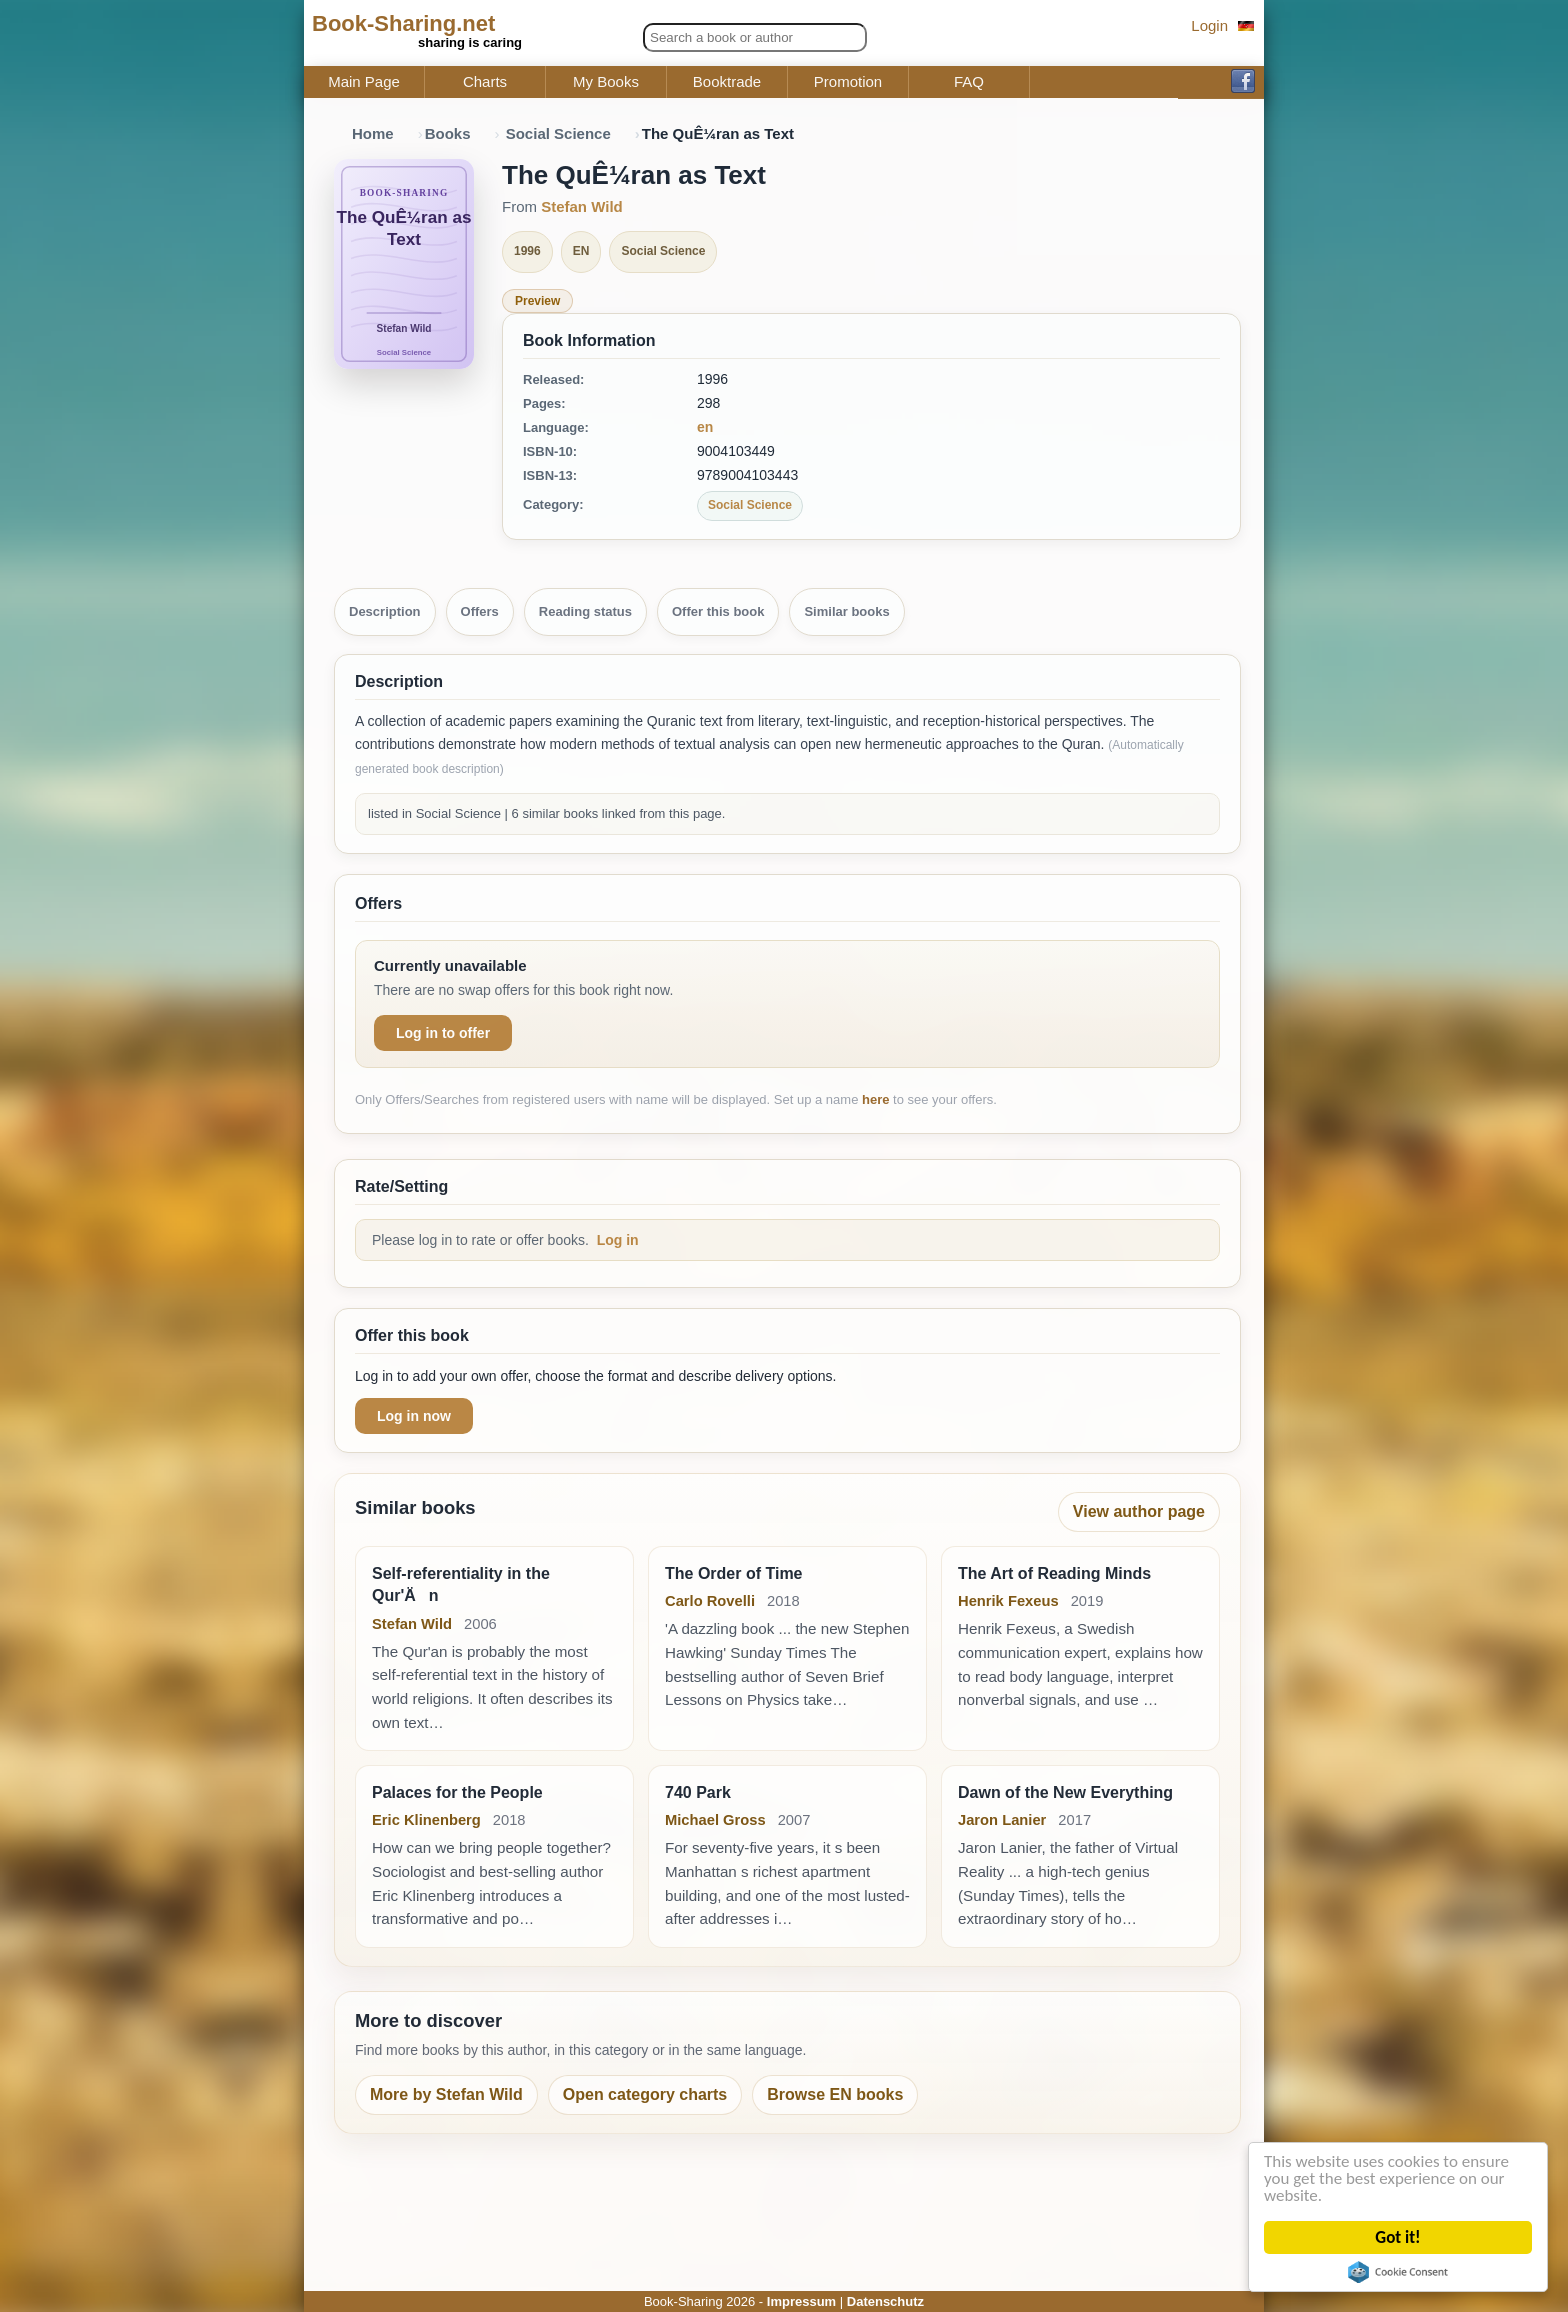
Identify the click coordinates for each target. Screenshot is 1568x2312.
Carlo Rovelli (710, 1601)
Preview (537, 301)
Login (1209, 25)
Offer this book (718, 611)
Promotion (848, 82)
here (875, 1099)
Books (448, 133)
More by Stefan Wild (446, 2094)
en (705, 427)
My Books (606, 82)
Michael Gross (715, 1820)
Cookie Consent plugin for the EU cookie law (1399, 2272)
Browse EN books (835, 2094)
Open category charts (645, 2094)
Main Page (364, 82)
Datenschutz (885, 2301)
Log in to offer (443, 1033)
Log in (618, 1240)
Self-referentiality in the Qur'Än (461, 1584)
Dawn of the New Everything (1065, 1792)
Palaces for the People (457, 1792)
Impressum (801, 2301)
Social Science (558, 133)
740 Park (698, 1792)
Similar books (846, 611)
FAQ (969, 82)
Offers (480, 611)
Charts (485, 82)
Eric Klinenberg (426, 1820)
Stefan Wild (582, 206)
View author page (1139, 1511)
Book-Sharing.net (403, 23)
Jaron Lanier (1002, 1820)
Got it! (1399, 2237)
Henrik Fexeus (1008, 1601)
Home (373, 133)
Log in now (414, 1416)
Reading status (585, 611)
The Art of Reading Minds (1054, 1573)
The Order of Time (734, 1573)
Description (385, 611)
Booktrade (727, 82)
